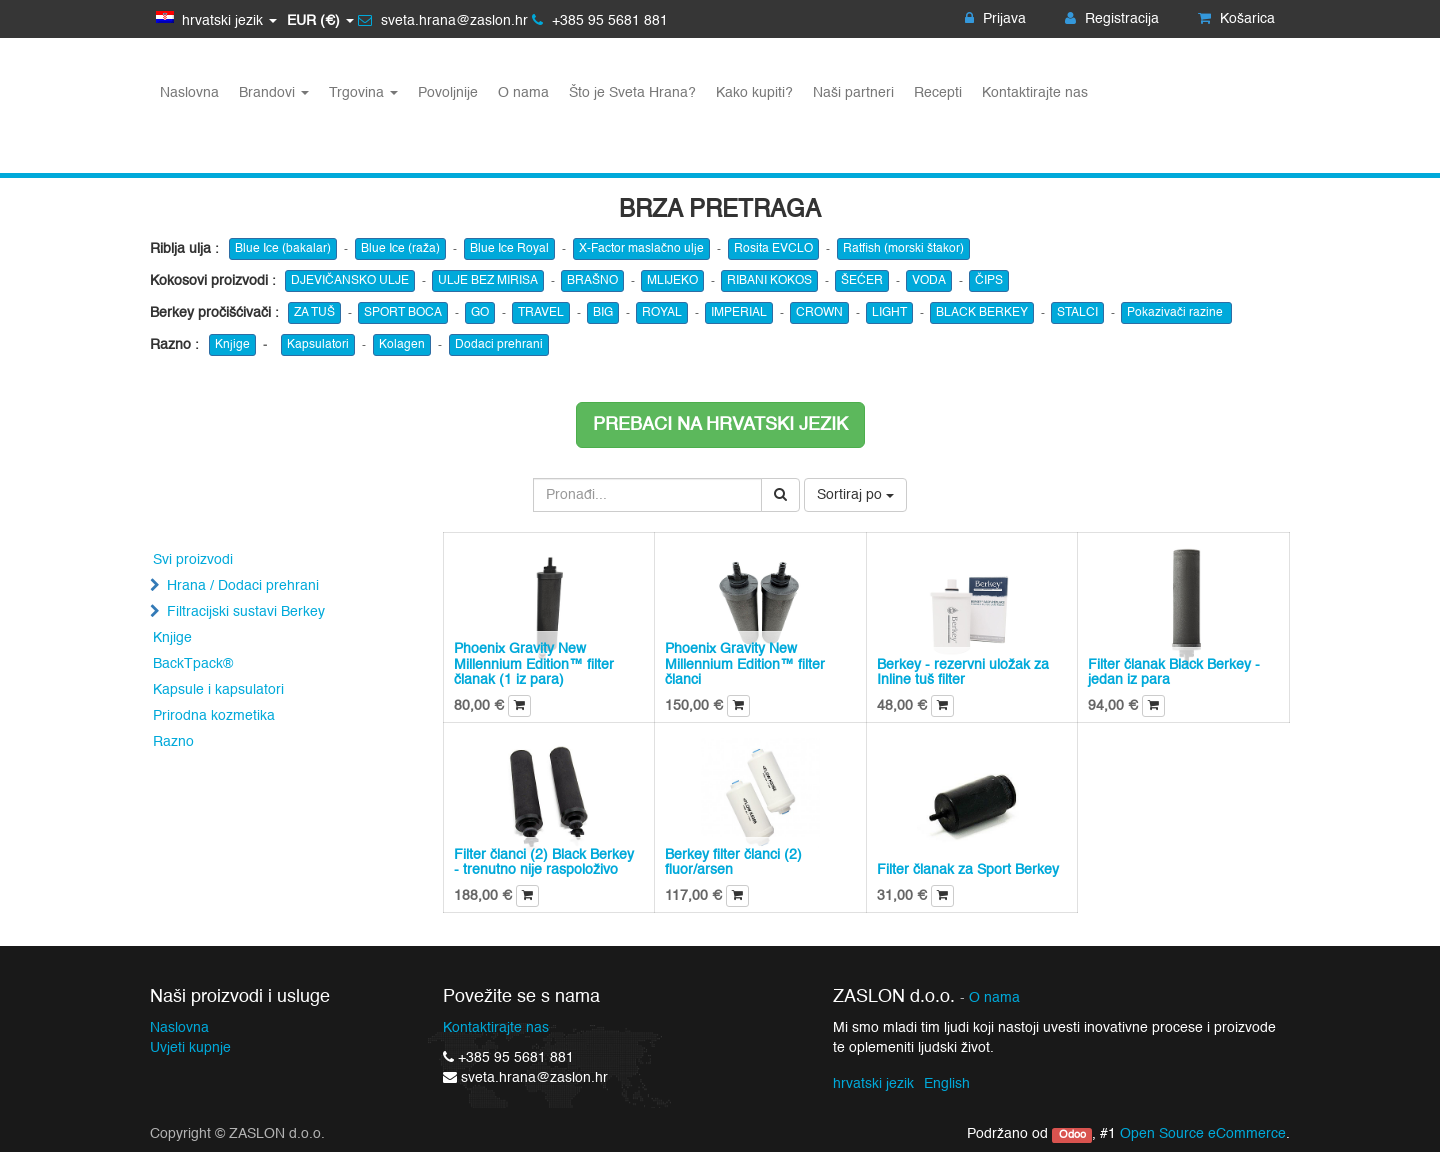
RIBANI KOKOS (769, 281)
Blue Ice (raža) (400, 249)
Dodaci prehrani (499, 345)
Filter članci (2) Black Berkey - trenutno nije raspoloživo (544, 862)
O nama (994, 998)
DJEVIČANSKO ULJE (350, 281)
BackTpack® (193, 664)
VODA (929, 281)
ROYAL (662, 313)
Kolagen (402, 345)
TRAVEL (541, 313)
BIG (603, 313)
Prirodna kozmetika (214, 716)
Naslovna (179, 1028)
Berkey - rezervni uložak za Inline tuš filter (963, 672)
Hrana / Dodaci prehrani (243, 586)
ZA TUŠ (314, 313)
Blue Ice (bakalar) (283, 249)
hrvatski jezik (873, 1084)
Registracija (1112, 19)
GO (480, 313)
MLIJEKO (672, 281)
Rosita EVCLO (773, 249)
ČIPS (989, 281)
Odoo (1072, 1135)
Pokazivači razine (1176, 313)
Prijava (995, 19)
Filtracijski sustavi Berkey (246, 612)
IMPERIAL (739, 313)
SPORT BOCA (403, 313)
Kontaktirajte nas (496, 1028)
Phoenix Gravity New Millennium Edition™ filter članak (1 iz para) (534, 664)
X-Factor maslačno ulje (641, 249)
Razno (173, 742)
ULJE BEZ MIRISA (488, 281)
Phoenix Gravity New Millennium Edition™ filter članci (745, 664)
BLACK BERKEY (982, 313)
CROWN (819, 313)
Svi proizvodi (193, 560)
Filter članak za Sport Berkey (968, 870)
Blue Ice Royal (509, 249)
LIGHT (889, 313)
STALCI (1077, 313)
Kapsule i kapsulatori (218, 690)
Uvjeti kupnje (190, 1048)
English (947, 1084)
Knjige (232, 345)
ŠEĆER (862, 281)
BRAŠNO (592, 281)
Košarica (1236, 19)
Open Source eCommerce (1203, 1134)
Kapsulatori (318, 345)
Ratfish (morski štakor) (903, 249)
